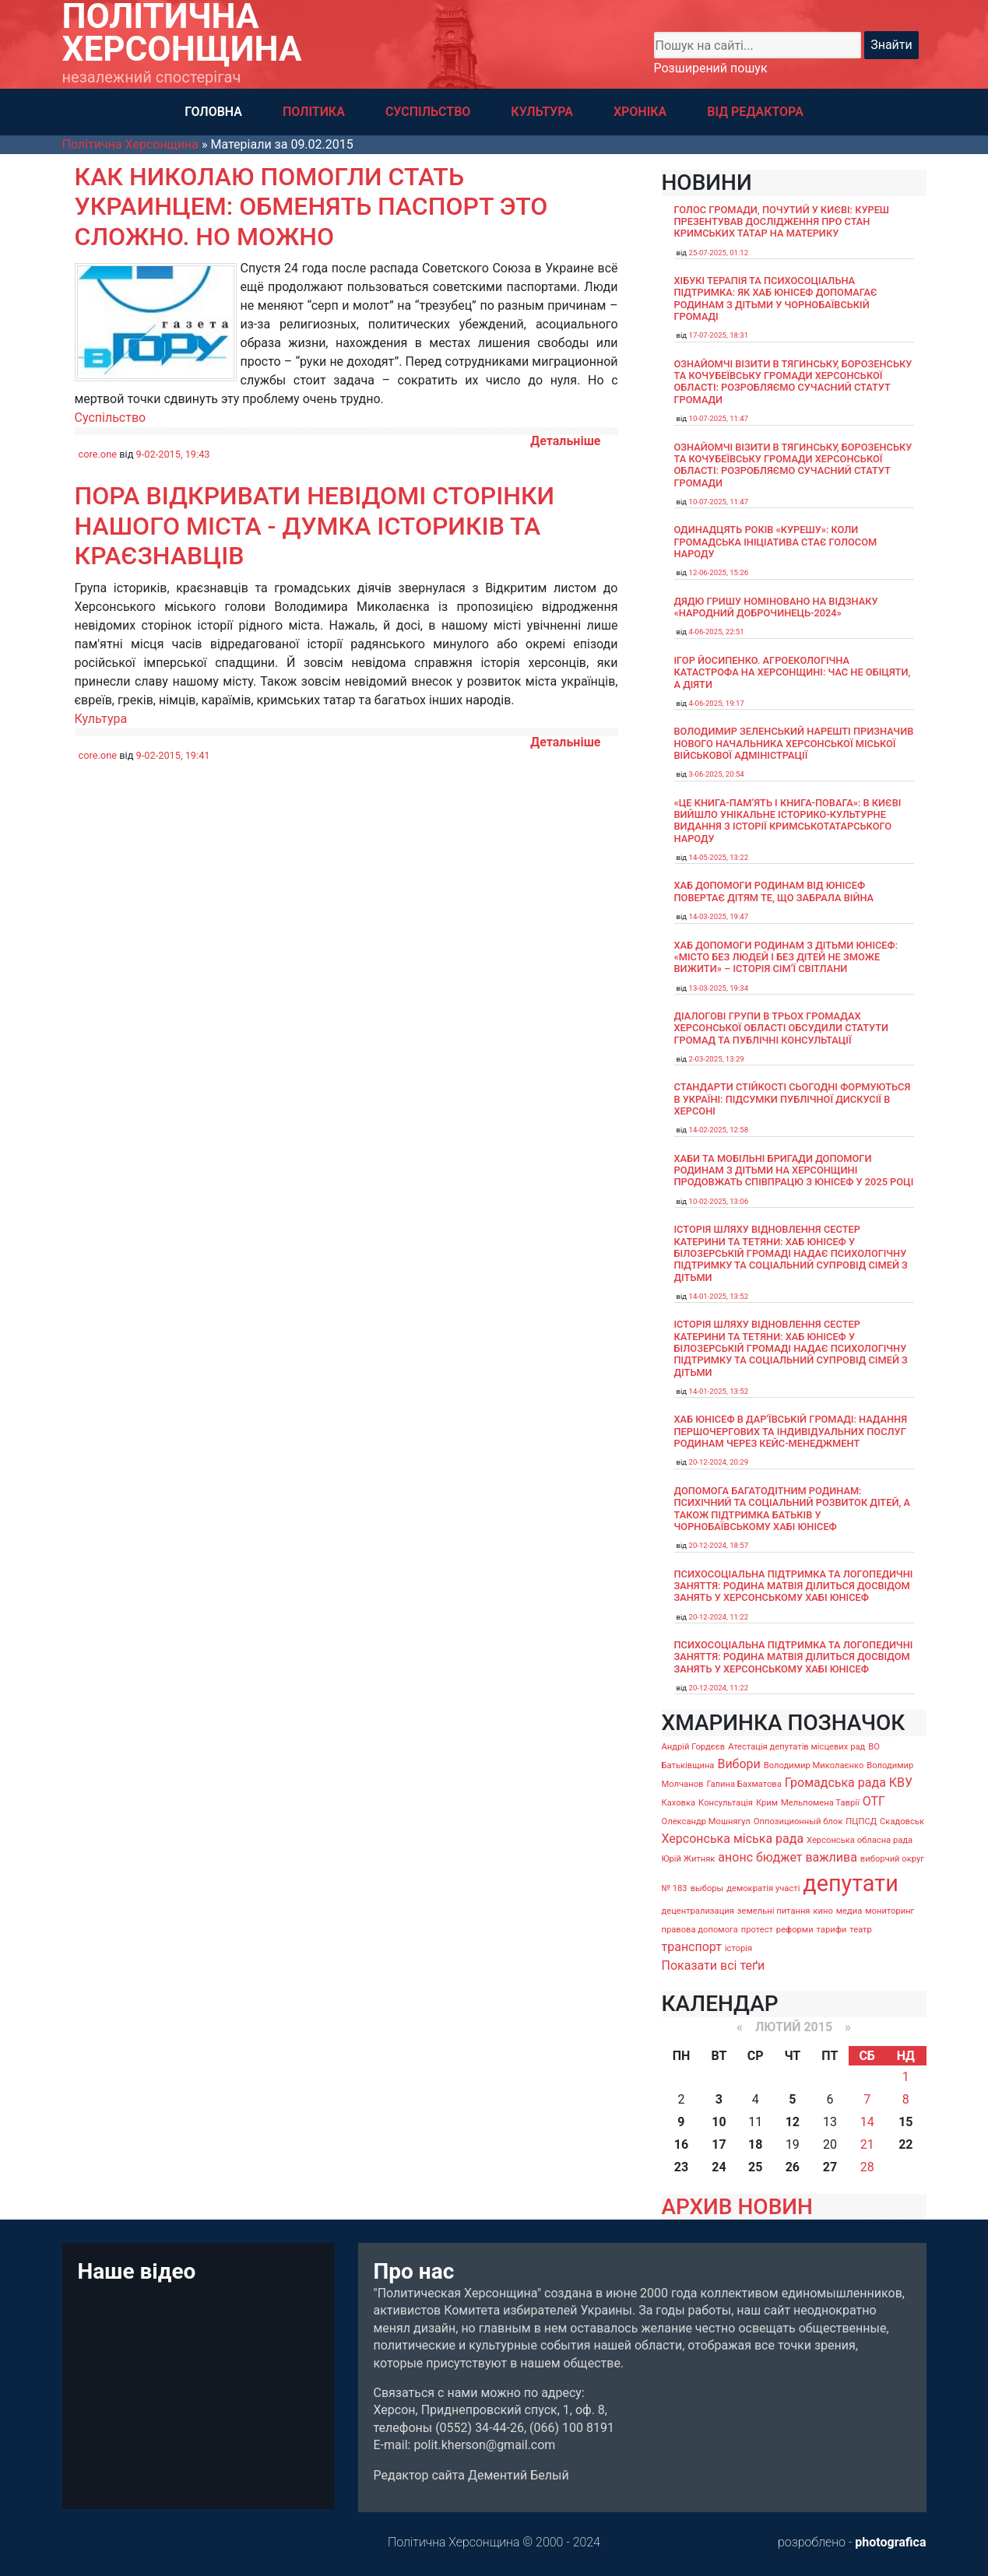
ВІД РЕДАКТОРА (755, 111)
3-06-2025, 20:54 (716, 774)
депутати (850, 1883)
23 (681, 2167)
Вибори (738, 1764)
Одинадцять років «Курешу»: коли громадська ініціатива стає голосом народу (775, 542)
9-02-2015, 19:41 (173, 755)
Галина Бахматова (743, 1784)
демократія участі (763, 1888)
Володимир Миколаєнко (814, 1765)
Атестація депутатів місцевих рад (796, 1747)
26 (793, 2167)
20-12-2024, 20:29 (719, 1462)
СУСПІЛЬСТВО (427, 111)
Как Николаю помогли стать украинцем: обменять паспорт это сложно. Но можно (311, 206)
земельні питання (773, 1911)
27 (830, 2167)
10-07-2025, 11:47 (719, 418)
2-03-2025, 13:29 (716, 1059)
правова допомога (700, 1930)
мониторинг (889, 1911)
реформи (795, 1930)
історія (738, 1948)
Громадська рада (835, 1782)
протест (757, 1930)
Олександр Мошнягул (706, 1821)
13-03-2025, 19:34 (719, 988)
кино (822, 1911)
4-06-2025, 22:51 (716, 631)
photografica (890, 2542)
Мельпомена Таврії (820, 1803)
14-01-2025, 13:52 (719, 1296)
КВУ (900, 1782)
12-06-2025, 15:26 (719, 572)
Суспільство (110, 417)
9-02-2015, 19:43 (173, 454)
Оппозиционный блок (798, 1821)
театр (860, 1930)
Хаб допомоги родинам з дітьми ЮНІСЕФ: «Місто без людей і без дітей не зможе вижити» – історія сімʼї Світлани (786, 957)
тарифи (832, 1930)
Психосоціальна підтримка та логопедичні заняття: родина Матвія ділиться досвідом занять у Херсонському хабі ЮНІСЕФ (793, 1586)
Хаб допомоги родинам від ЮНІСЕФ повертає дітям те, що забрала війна (774, 891)
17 (719, 2144)
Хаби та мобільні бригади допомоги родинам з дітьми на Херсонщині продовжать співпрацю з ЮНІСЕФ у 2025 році (794, 1170)
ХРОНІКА (640, 111)
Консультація (725, 1803)
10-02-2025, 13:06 (719, 1201)
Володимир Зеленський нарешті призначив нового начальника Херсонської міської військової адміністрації (794, 743)
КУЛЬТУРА (542, 111)
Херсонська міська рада (733, 1838)
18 (755, 2144)
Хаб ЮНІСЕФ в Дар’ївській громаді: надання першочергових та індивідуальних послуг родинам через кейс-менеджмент (791, 1431)
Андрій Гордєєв (694, 1747)
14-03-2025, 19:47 (719, 916)
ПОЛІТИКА (314, 111)
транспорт (692, 1946)
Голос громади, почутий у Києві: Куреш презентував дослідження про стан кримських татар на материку (782, 222)
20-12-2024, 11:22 (719, 1617)
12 (793, 2121)
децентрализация (698, 1911)
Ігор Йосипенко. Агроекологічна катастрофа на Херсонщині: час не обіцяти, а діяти (792, 672)
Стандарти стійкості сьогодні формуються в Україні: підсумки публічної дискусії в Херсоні (792, 1099)
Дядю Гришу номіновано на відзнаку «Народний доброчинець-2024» (776, 607)
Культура (101, 718)
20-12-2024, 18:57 (719, 1545)
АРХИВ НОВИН (737, 2207)
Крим (767, 1803)
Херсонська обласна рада (859, 1840)
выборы (707, 1888)
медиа (849, 1911)
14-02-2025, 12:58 (719, 1129)
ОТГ (874, 1801)
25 (755, 2167)
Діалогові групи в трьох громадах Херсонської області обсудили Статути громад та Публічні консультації (781, 1028)
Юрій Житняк (689, 1859)
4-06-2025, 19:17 (716, 703)
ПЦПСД (861, 1821)
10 (719, 2121)
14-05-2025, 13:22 (719, 857)
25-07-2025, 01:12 (719, 252)
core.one (98, 454)
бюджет (779, 1857)
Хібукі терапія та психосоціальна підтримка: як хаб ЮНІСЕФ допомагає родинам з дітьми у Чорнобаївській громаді (775, 298)
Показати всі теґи (713, 1965)
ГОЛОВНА (213, 111)
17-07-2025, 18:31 (719, 335)
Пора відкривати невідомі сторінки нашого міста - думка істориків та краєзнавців (315, 525)
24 (719, 2167)
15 (905, 2121)
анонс (735, 1857)
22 (905, 2144)
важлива (830, 1857)
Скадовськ (902, 1821)
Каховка (679, 1803)
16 (681, 2144)
